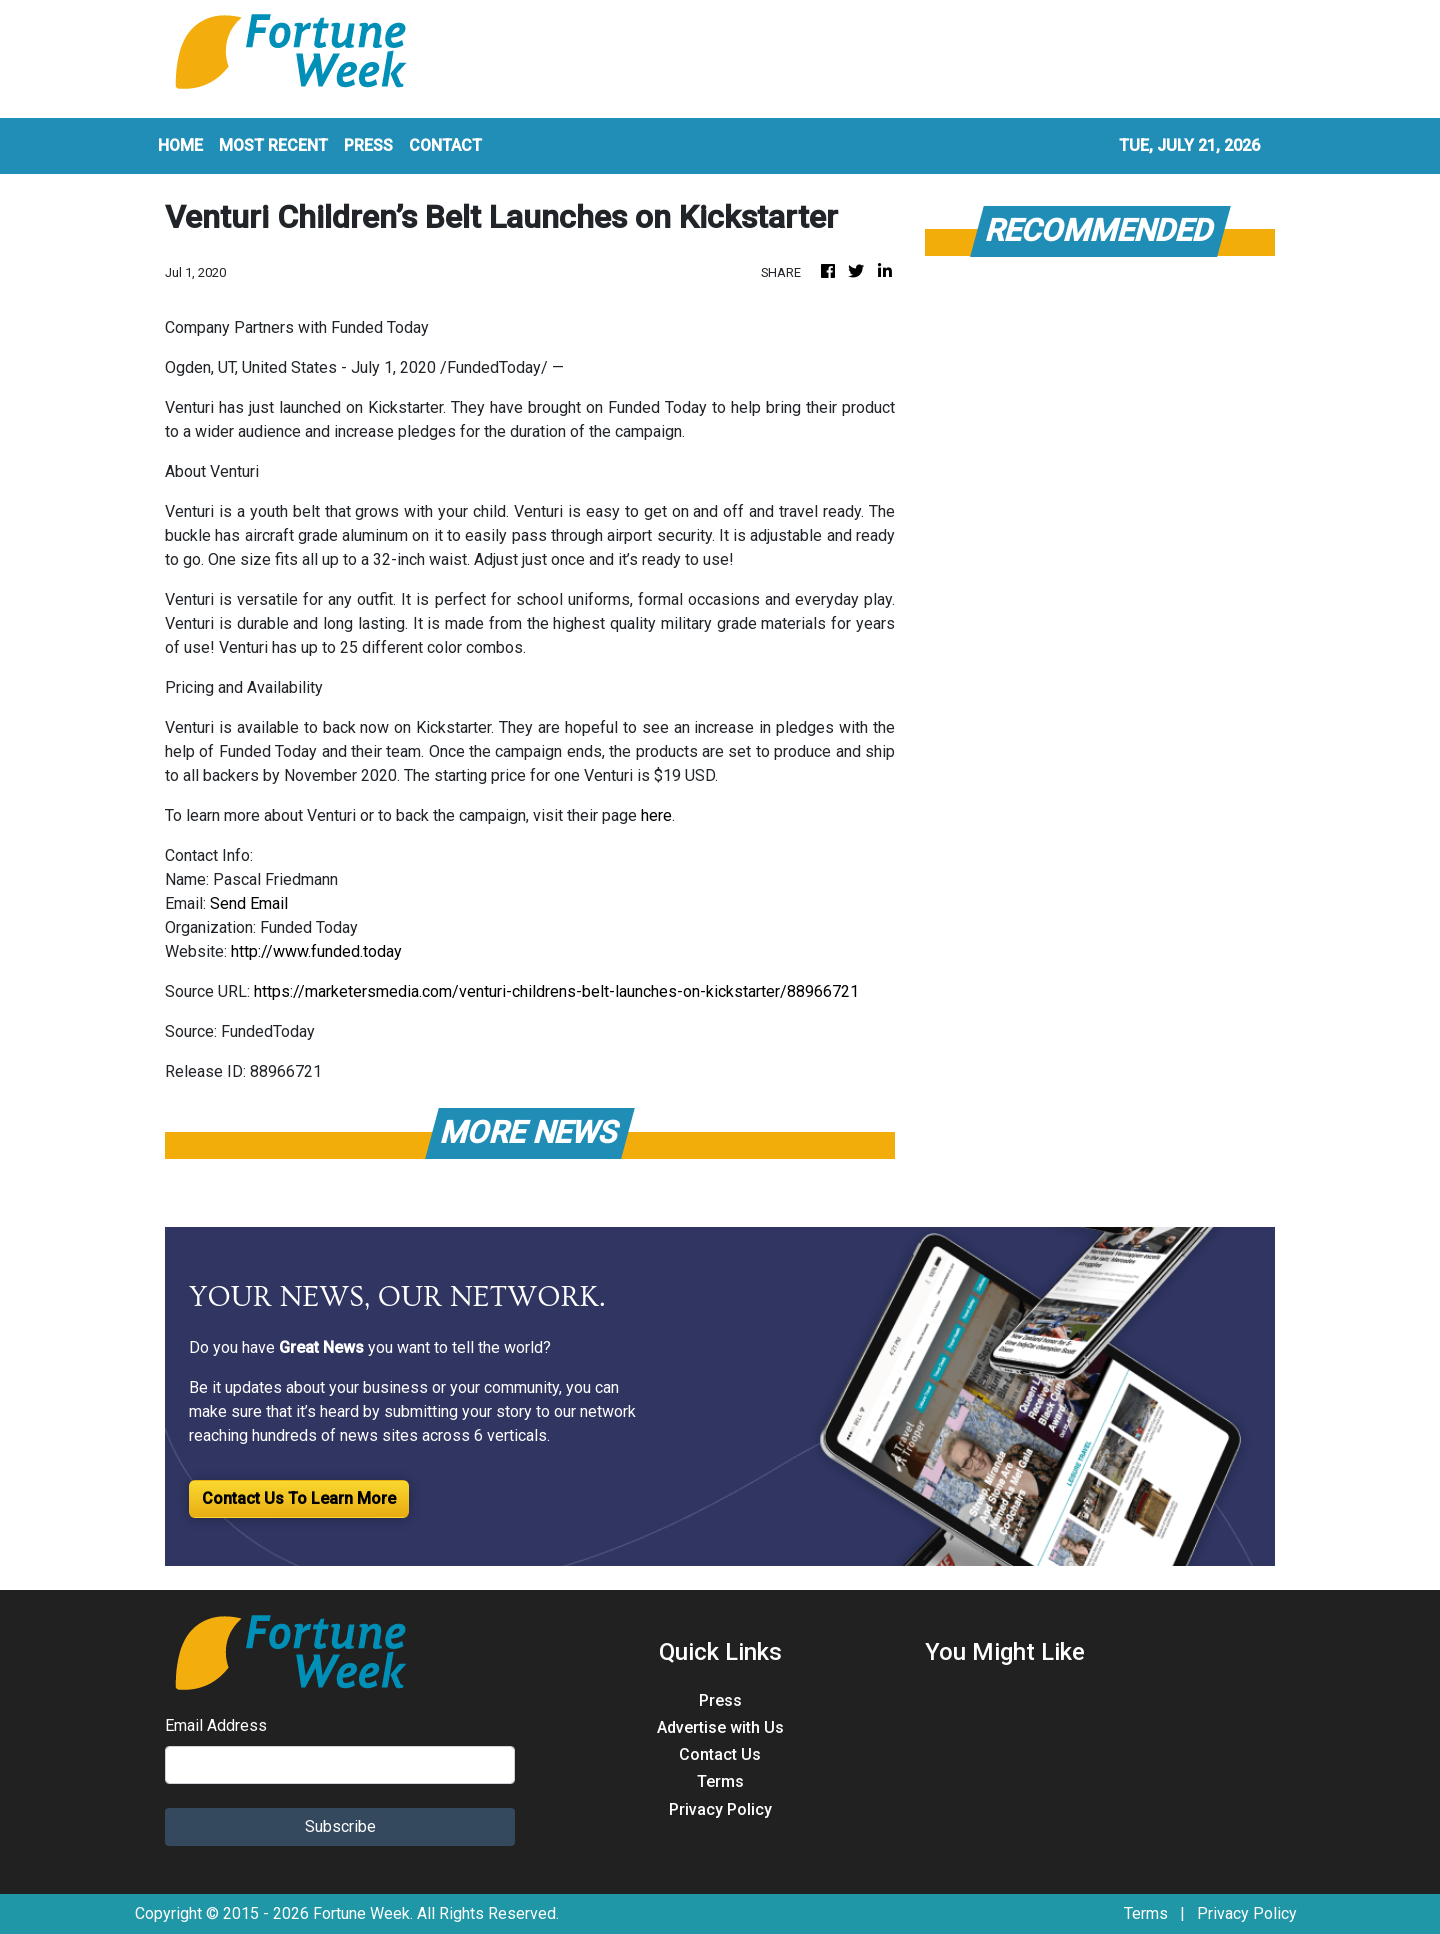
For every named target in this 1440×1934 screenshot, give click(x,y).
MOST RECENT (273, 145)
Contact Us (720, 1754)
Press (720, 1700)
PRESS (368, 145)
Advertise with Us (720, 1727)
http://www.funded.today (316, 951)
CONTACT (445, 145)
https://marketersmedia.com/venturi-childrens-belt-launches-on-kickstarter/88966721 (556, 991)
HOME (180, 145)
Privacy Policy (720, 1809)
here (656, 815)
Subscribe (340, 1826)
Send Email (249, 903)
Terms (720, 1781)
